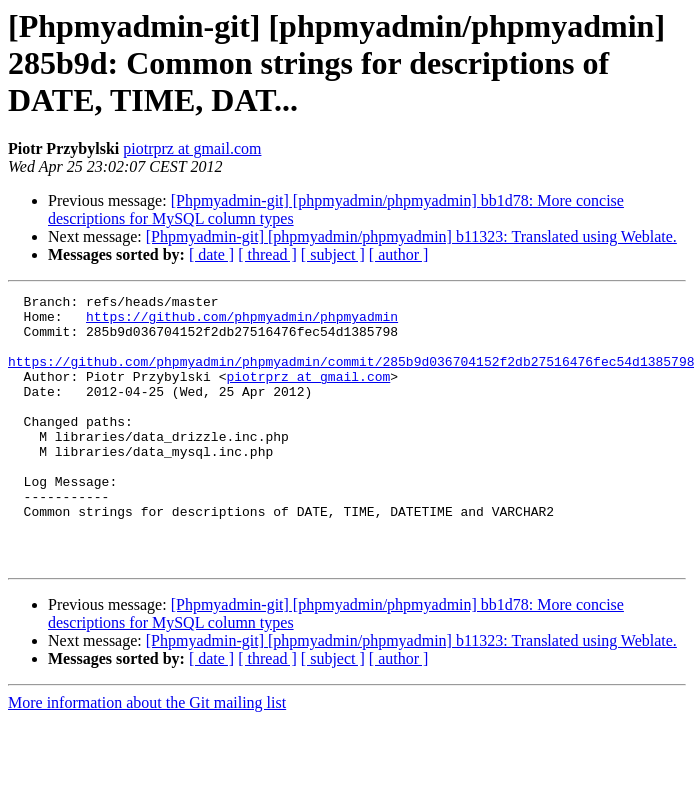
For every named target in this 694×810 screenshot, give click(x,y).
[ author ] (399, 254)
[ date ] (211, 254)
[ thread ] (267, 254)
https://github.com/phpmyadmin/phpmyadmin (242, 322)
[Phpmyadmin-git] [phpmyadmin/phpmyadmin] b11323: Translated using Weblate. (411, 236)
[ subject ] (333, 254)
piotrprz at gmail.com (192, 148)
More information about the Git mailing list (147, 756)
